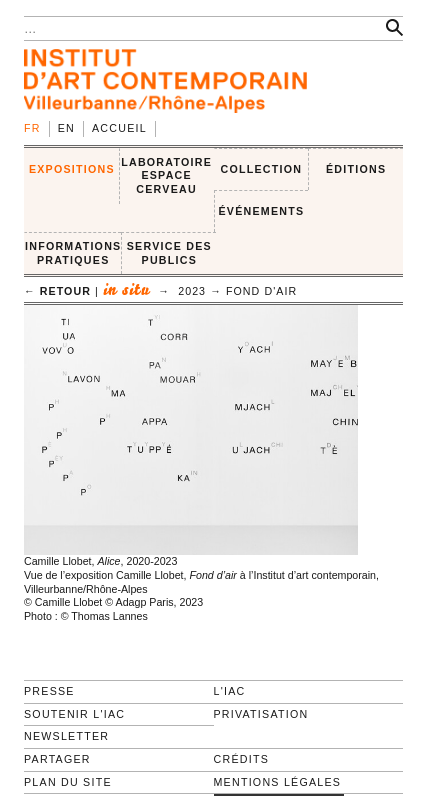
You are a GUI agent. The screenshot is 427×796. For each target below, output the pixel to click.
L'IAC (230, 691)
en (66, 128)
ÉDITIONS (356, 169)
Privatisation (261, 714)
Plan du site (68, 782)
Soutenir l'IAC (74, 714)
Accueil (119, 128)
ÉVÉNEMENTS (261, 211)
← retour (57, 291)
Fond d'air (261, 291)
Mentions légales (278, 782)
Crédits (241, 759)
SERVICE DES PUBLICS (169, 253)
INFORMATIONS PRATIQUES (73, 253)
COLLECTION (262, 169)
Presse (49, 691)
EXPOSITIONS (72, 169)
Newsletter (66, 736)
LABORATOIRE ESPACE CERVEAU (166, 175)
